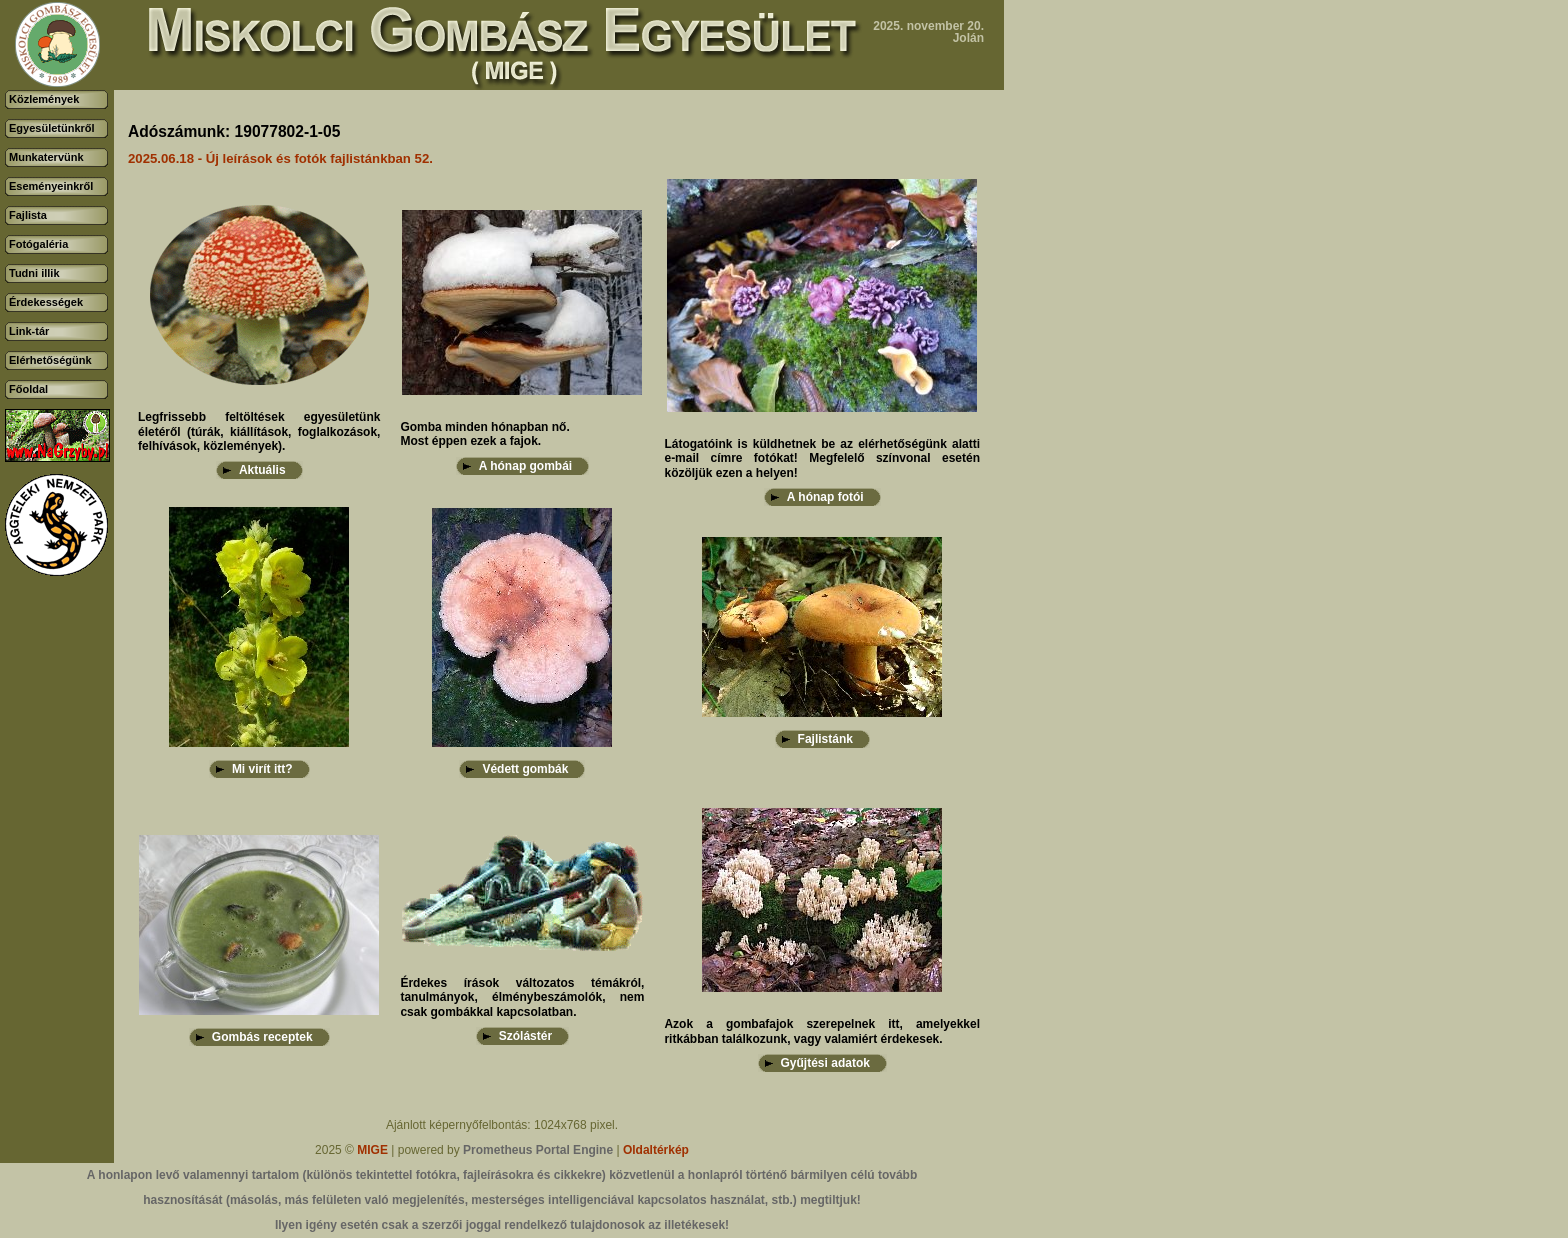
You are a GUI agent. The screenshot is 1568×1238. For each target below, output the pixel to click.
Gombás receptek (262, 1037)
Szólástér (525, 1036)
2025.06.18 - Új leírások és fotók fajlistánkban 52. (280, 158)
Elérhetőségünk (50, 360)
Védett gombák (525, 769)
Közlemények (44, 99)
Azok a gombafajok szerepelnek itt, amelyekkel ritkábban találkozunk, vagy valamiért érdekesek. (822, 1031)
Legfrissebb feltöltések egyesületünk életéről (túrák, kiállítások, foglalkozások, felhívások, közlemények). (259, 431)
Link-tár (29, 331)
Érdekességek (46, 302)
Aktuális (262, 470)
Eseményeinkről (51, 186)
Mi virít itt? (262, 769)
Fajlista (28, 215)
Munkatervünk (46, 157)
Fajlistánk (825, 739)
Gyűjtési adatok (825, 1063)
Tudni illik (34, 273)
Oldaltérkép (656, 1150)
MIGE (372, 1150)
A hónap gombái (526, 466)
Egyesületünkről (52, 128)
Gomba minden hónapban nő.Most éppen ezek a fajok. (484, 434)
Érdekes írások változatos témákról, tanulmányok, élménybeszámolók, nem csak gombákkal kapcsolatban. (522, 997)
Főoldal (28, 389)
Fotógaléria (38, 244)
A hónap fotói (825, 497)
